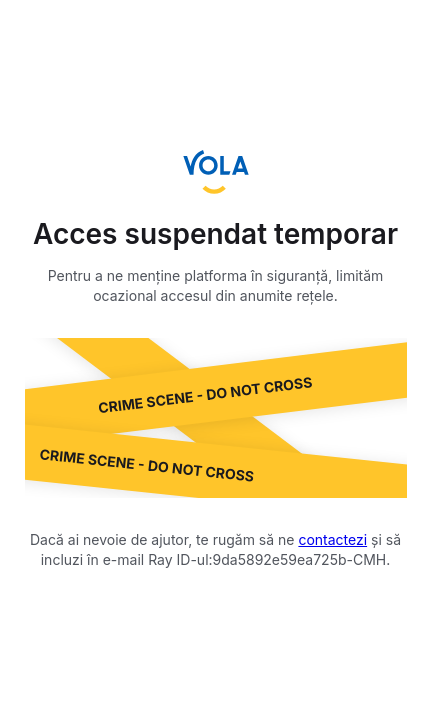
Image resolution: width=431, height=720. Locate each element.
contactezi (332, 539)
